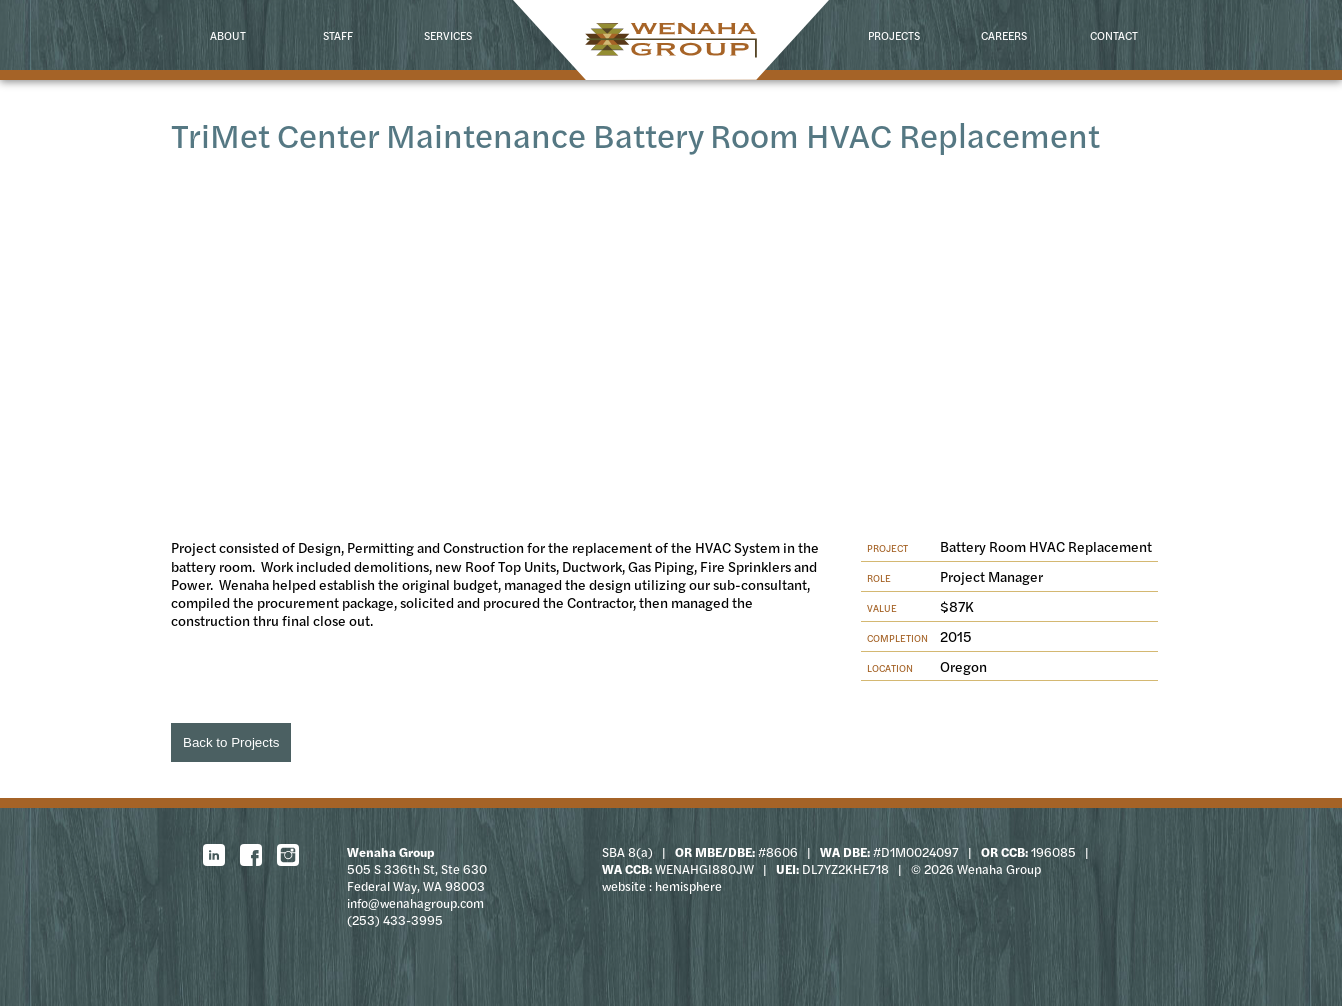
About (228, 35)
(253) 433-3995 (395, 920)
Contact (1114, 35)
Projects (894, 35)
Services (448, 35)
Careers (1004, 35)
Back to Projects (231, 742)
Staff (338, 35)
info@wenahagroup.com (415, 903)
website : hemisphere (662, 886)
